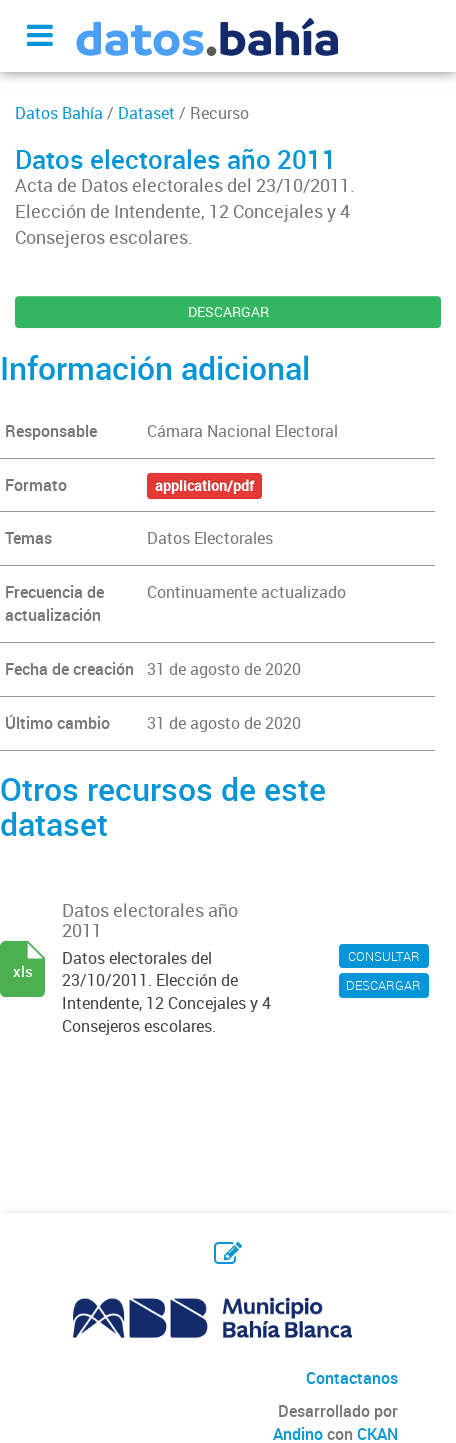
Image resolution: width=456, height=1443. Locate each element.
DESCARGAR (228, 311)
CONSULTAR (384, 956)
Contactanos (352, 1378)
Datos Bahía (59, 113)
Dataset (146, 113)
